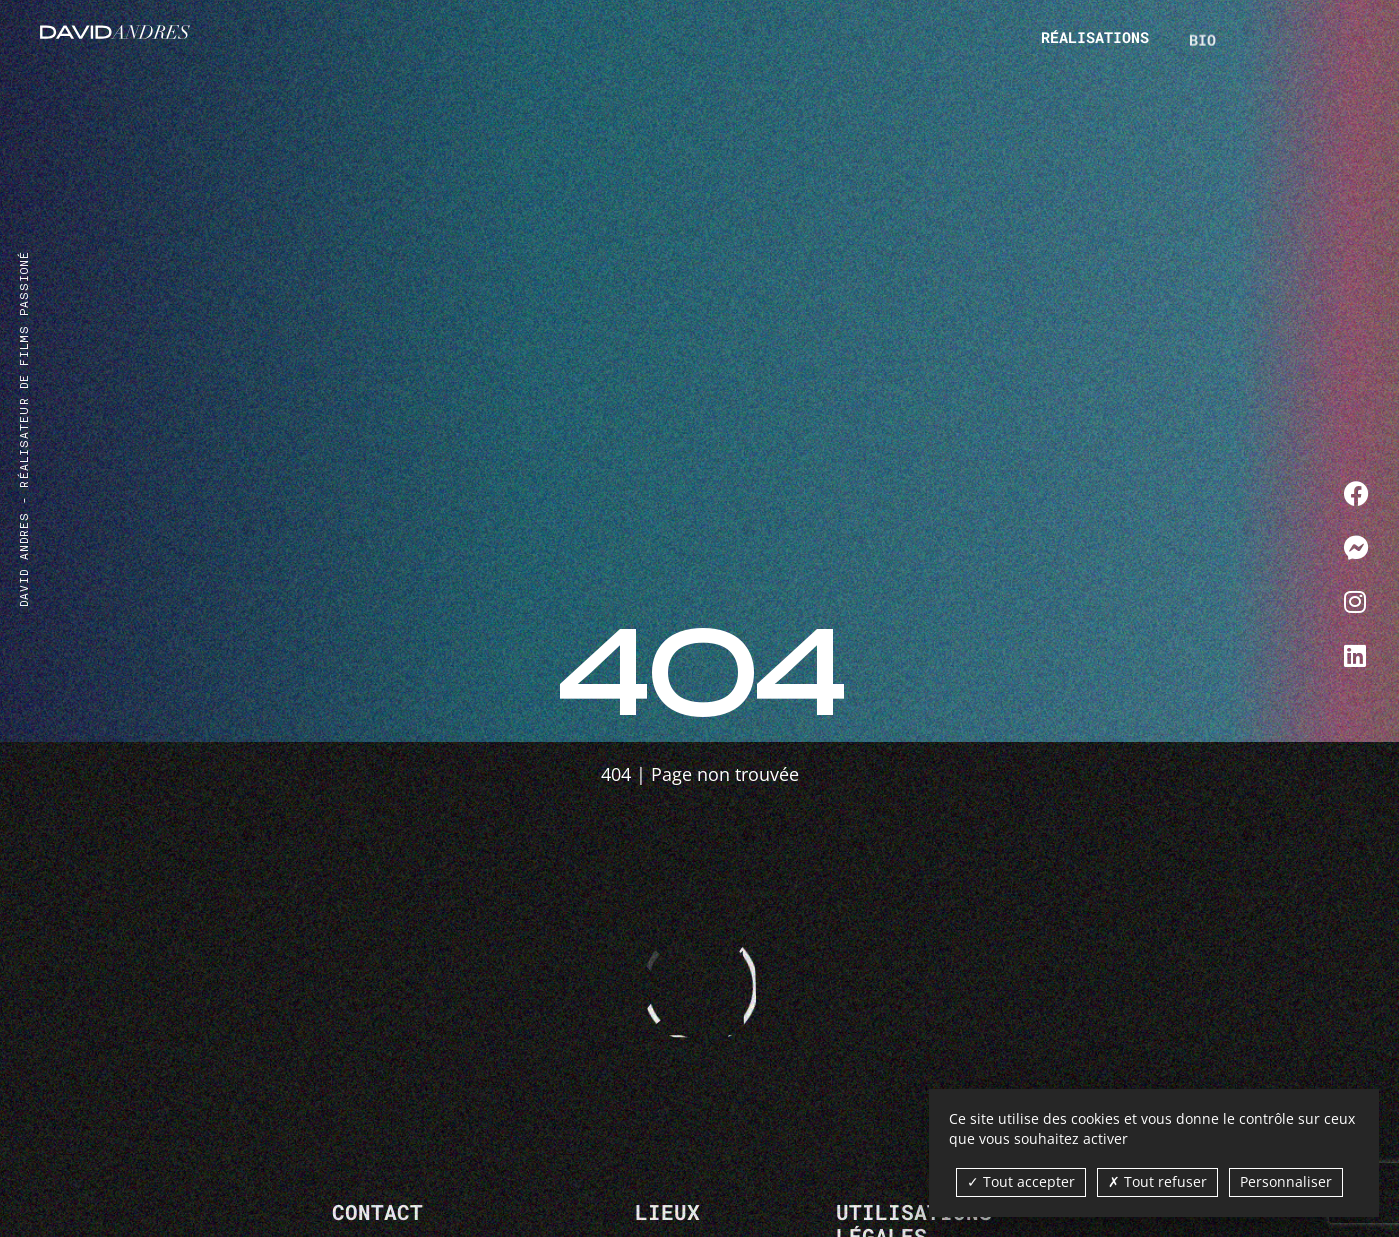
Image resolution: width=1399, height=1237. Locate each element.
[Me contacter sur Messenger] (1356, 547)
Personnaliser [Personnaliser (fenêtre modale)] (1286, 1181)
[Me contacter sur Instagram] (1356, 601)
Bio (1202, 47)
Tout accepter (1021, 1181)
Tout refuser (1157, 1181)
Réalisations (1095, 37)
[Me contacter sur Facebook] (1356, 493)
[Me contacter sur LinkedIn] (1356, 655)
